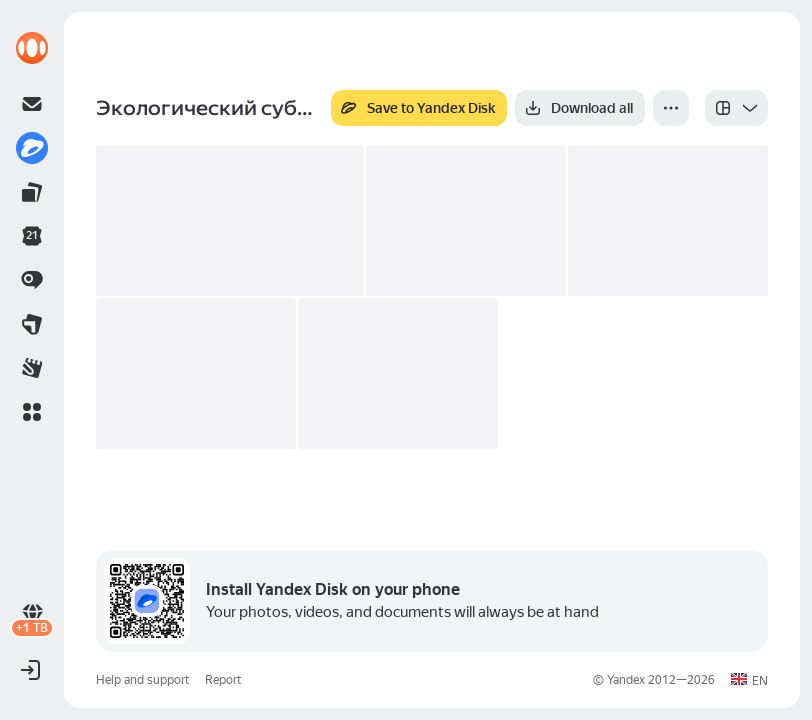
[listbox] (736, 108)
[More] (671, 108)
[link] (32, 48)
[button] (32, 412)
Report (223, 680)
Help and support (142, 680)
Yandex (626, 680)
